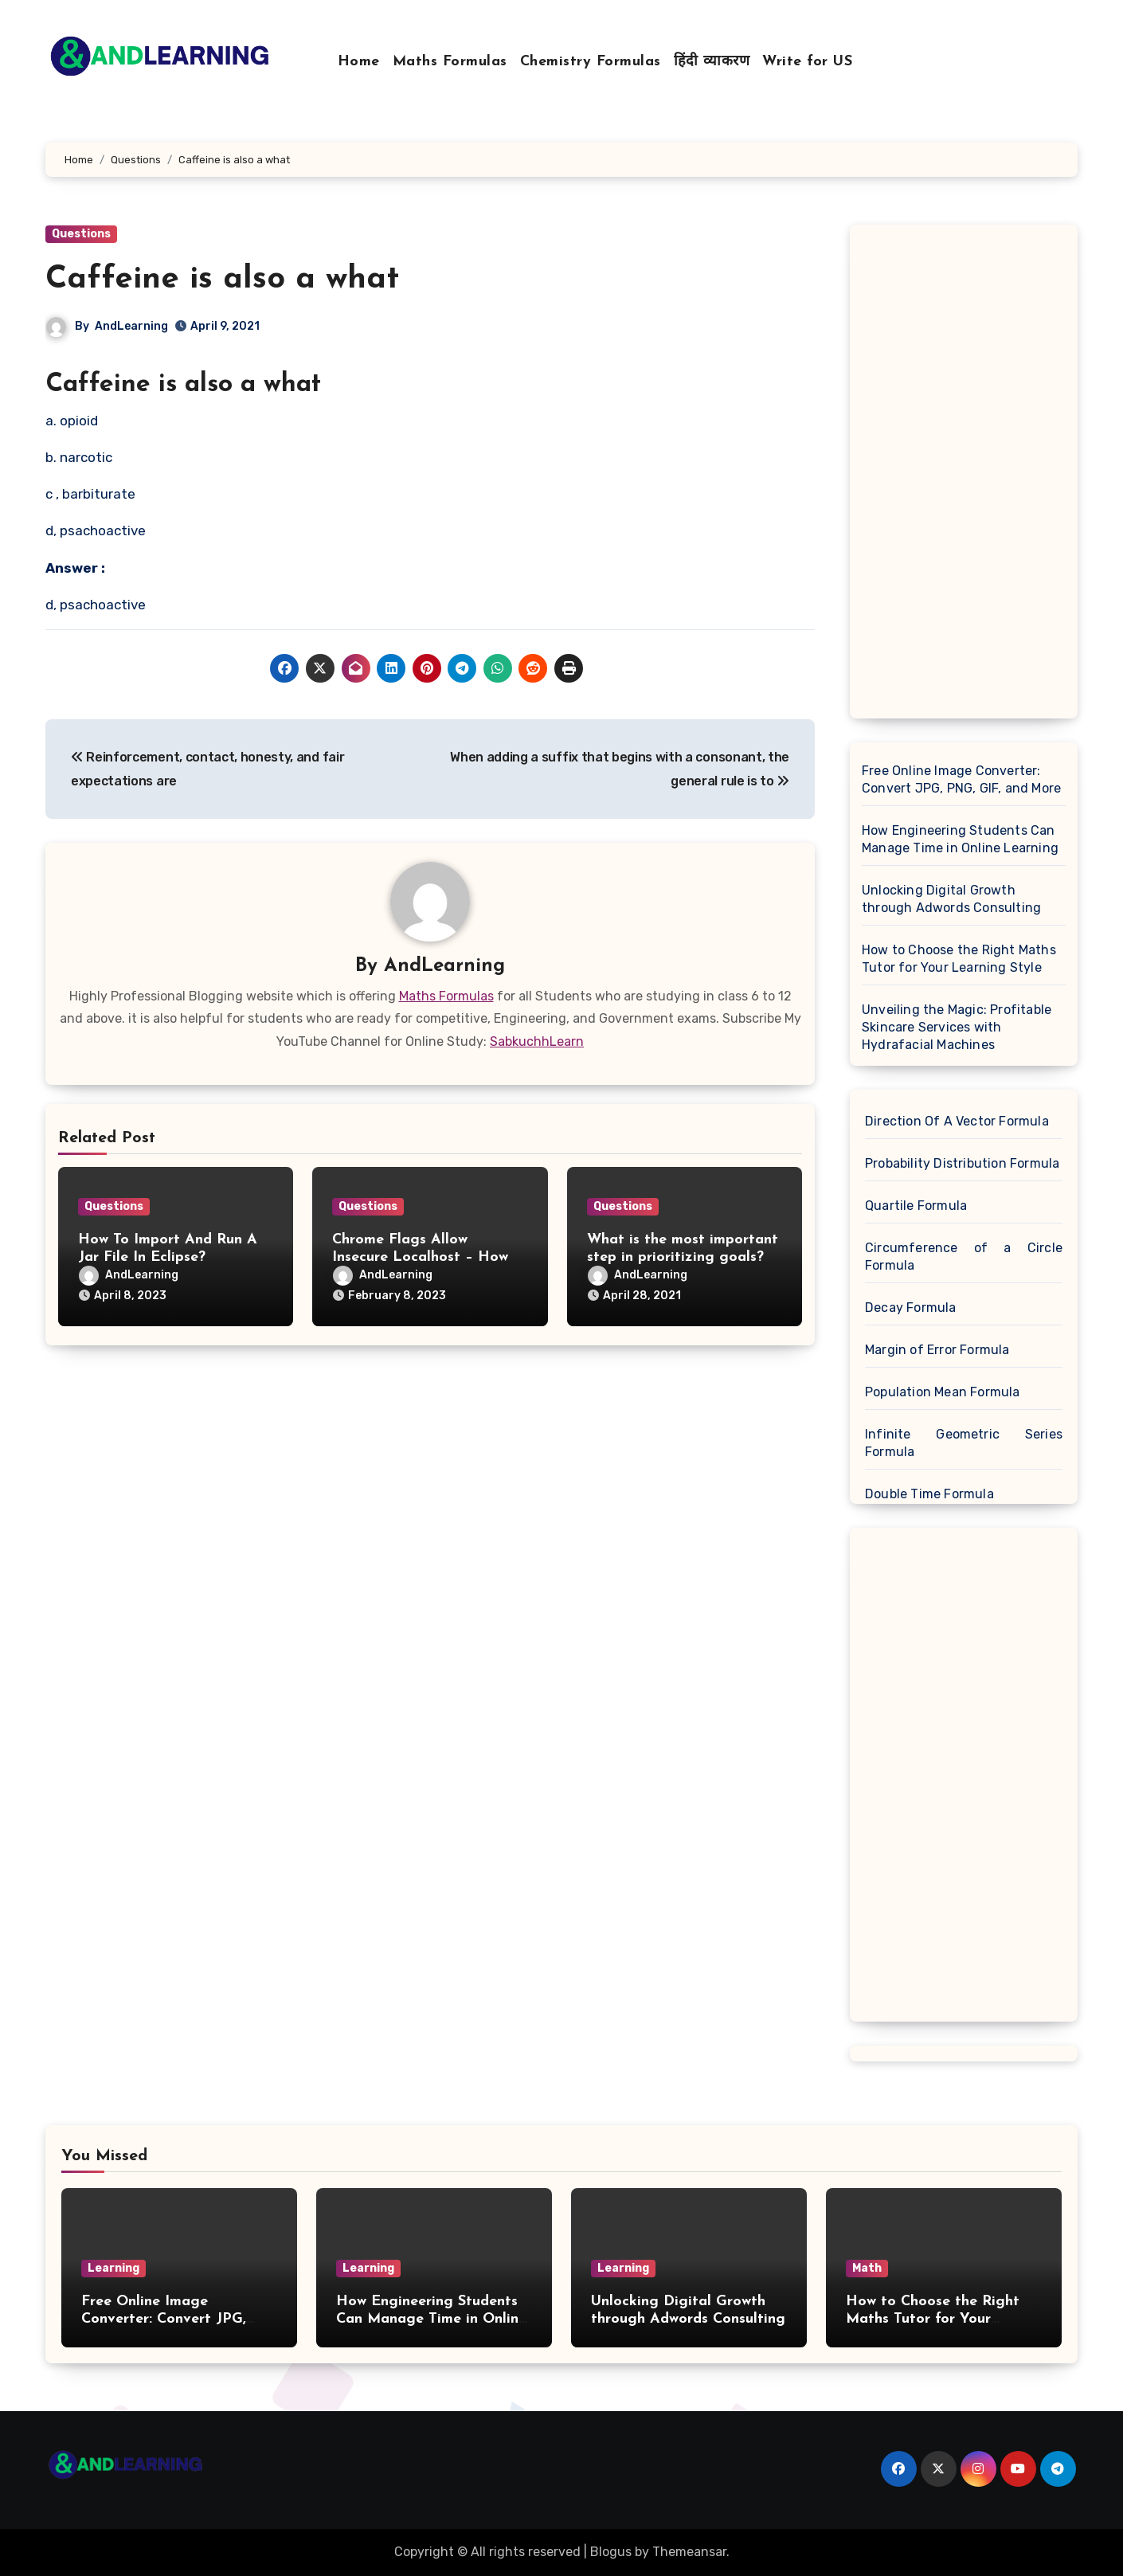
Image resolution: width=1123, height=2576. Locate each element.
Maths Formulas (450, 61)
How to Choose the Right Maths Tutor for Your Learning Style (959, 958)
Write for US (807, 61)
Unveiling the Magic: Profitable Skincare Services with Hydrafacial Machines (956, 1027)
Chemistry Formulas (590, 61)
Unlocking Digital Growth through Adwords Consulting (951, 899)
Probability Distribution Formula (962, 1163)
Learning (113, 2268)
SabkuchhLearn (537, 1041)
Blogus (611, 2551)
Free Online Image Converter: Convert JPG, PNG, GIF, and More (961, 779)
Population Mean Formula (942, 1392)
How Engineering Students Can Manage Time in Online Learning (960, 839)
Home (359, 61)
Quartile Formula (916, 1205)
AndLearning (131, 326)
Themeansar (689, 2551)
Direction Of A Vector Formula (957, 1121)
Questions (81, 234)
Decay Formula (911, 1307)
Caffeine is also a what (222, 280)
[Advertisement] (966, 475)
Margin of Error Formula (937, 1349)
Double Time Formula (929, 1493)
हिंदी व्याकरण (712, 61)
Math (867, 2268)
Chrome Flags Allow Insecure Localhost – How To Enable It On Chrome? (420, 1257)
